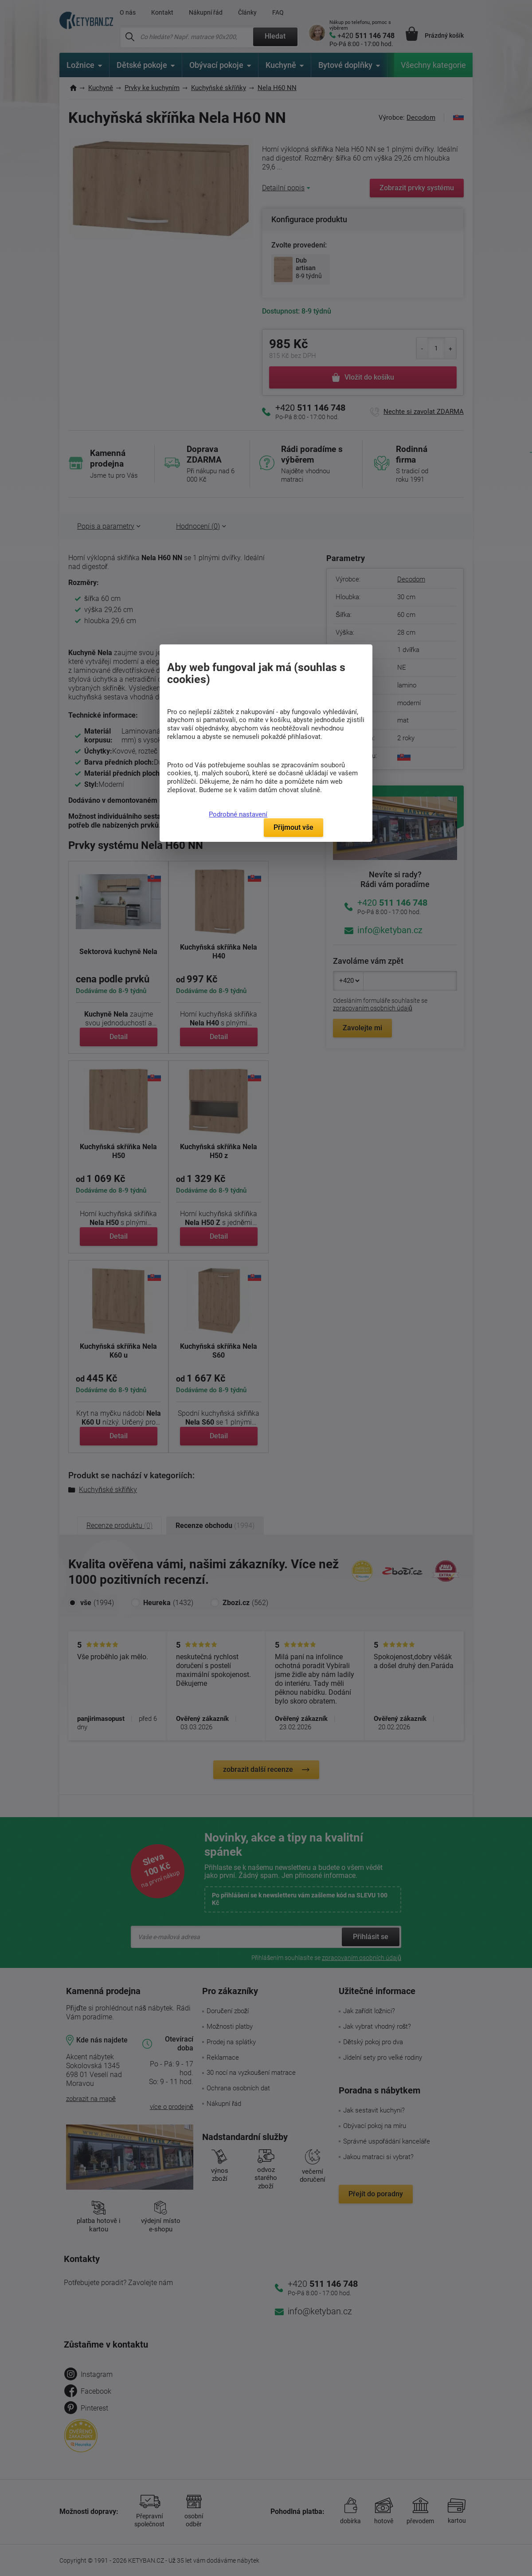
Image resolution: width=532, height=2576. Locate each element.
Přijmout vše (293, 827)
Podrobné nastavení (238, 814)
